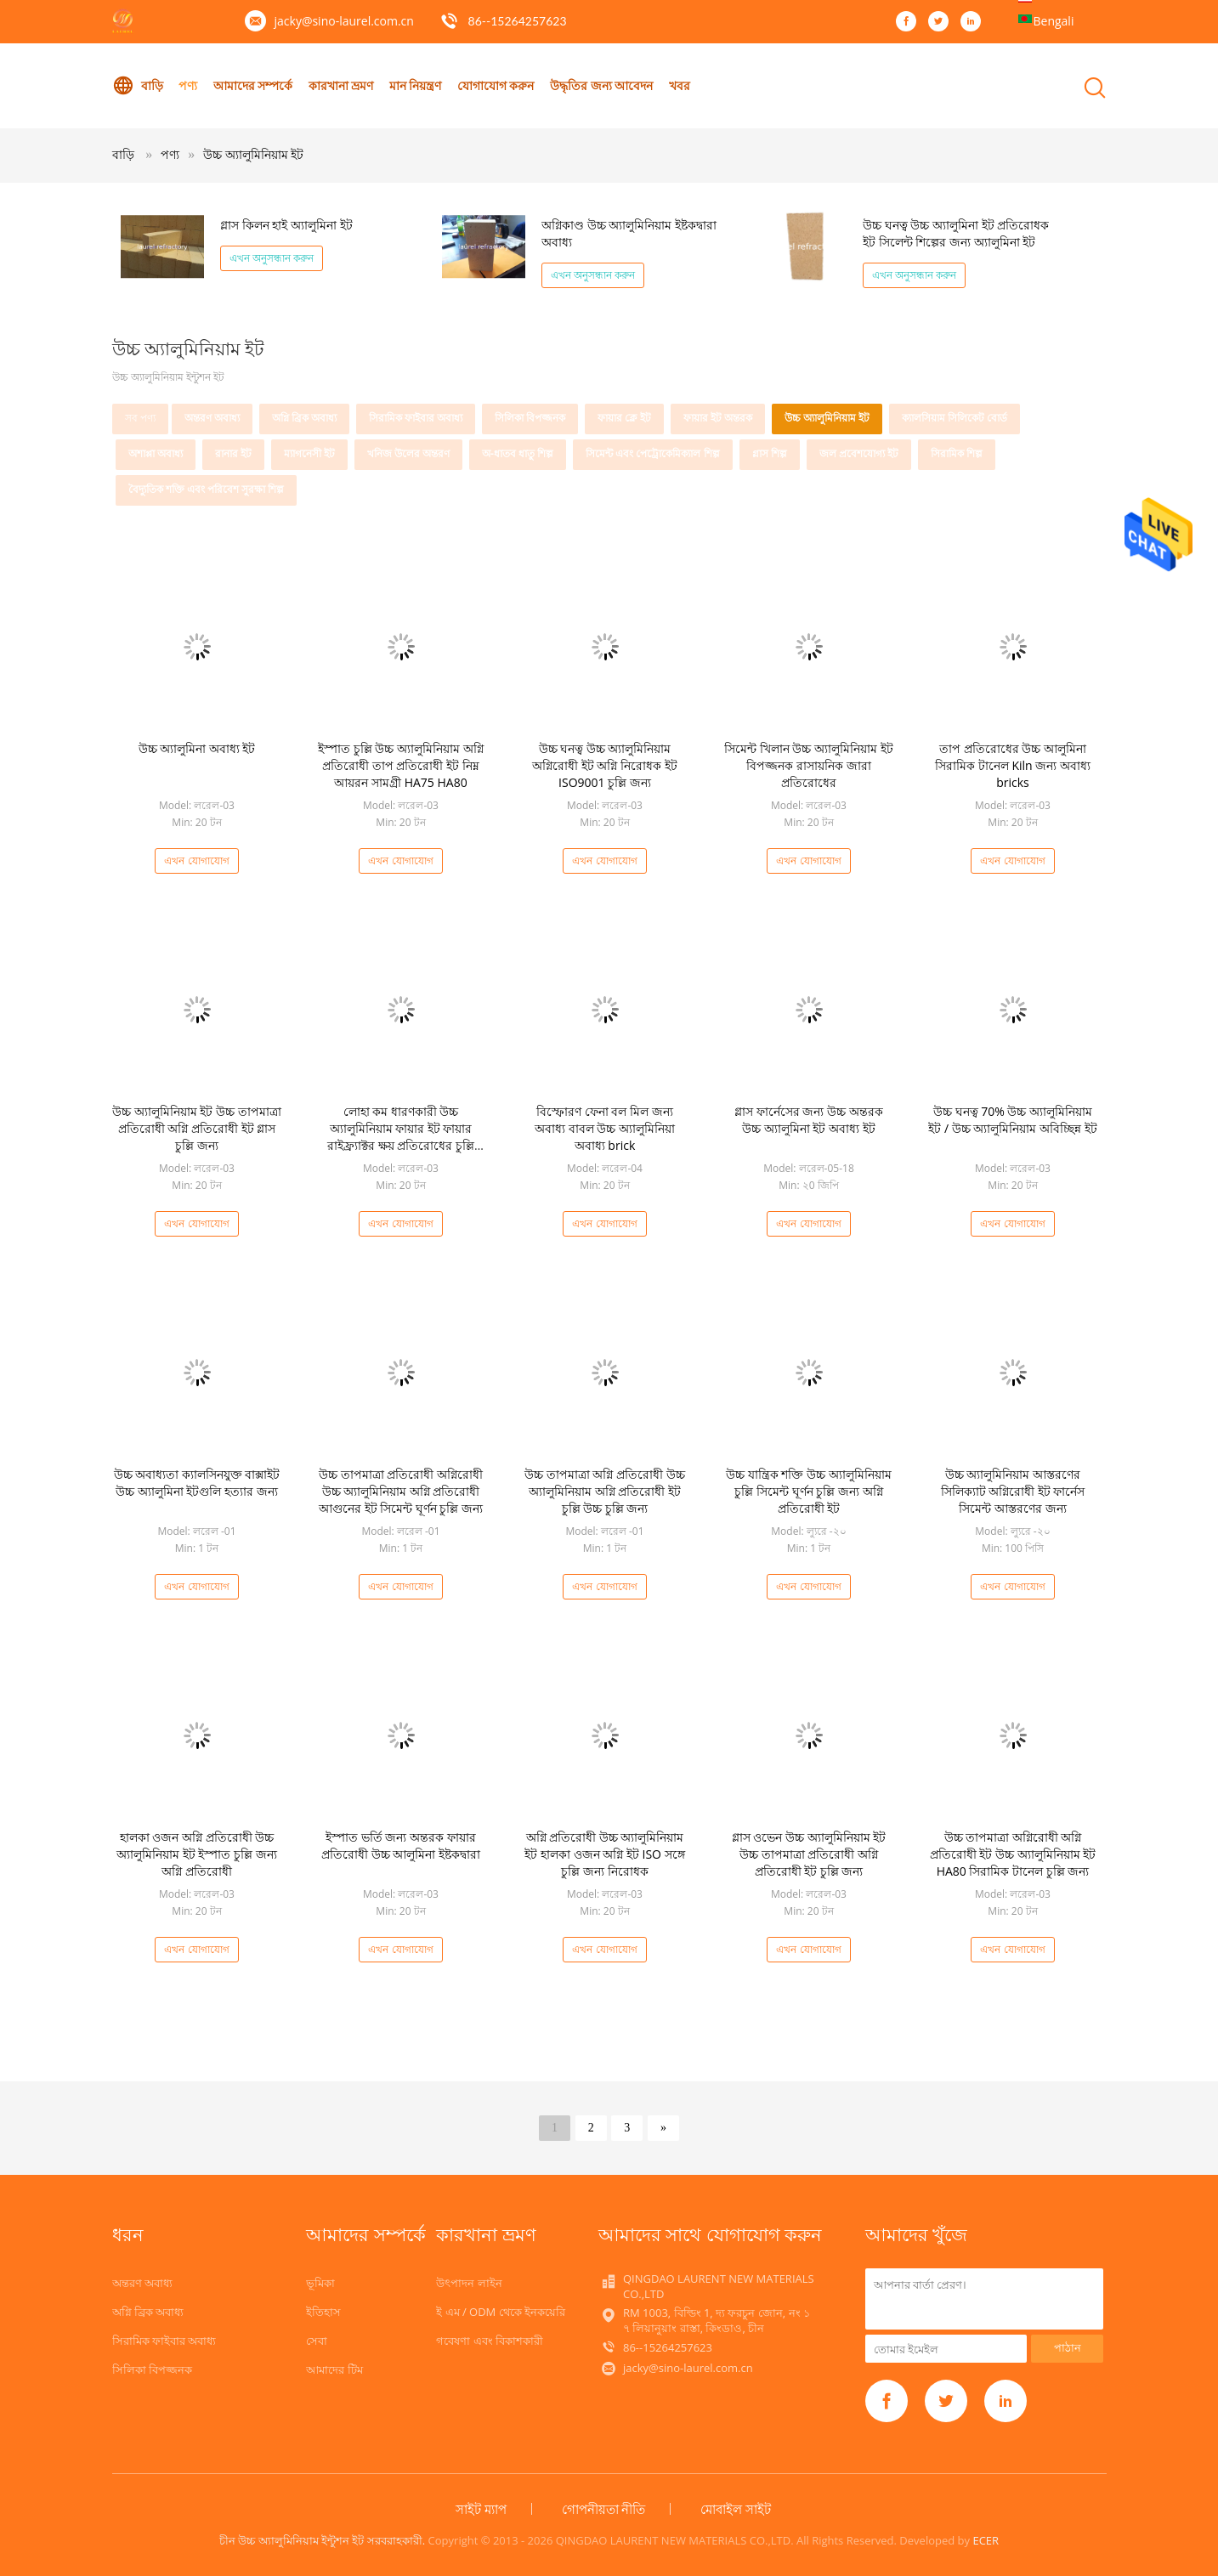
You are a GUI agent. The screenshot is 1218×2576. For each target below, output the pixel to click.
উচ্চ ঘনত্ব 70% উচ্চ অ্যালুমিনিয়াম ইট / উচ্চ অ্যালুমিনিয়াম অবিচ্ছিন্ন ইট (1012, 1119)
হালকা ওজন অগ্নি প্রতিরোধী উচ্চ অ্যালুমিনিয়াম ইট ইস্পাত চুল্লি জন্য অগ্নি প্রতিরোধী (196, 1854)
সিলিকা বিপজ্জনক (530, 417)
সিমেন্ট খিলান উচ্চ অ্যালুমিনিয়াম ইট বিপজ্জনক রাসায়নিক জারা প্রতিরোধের (808, 765)
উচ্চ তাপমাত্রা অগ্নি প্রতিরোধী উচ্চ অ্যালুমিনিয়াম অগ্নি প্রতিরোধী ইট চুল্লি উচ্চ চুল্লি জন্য (604, 1491)
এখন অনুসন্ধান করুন (271, 258)
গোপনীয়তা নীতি (604, 2509)
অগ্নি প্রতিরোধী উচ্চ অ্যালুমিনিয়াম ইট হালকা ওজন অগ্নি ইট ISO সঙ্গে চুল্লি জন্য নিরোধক (604, 1854)
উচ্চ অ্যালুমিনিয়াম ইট (253, 154)
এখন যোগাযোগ (196, 860)
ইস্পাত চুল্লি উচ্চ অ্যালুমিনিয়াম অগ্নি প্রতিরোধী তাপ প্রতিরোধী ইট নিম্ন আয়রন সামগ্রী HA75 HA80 (401, 765)
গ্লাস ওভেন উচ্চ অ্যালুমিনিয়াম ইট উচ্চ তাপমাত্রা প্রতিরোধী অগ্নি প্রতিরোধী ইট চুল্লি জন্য (809, 1854)
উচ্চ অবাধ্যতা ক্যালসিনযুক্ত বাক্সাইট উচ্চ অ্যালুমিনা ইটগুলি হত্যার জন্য (197, 1482)
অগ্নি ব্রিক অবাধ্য (304, 417)
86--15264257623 (517, 21)
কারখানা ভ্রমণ (341, 85)
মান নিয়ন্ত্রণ (415, 85)
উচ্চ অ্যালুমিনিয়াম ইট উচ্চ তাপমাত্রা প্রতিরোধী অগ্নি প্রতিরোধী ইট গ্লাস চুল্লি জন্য (196, 1128)
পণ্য (187, 85)
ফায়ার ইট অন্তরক (717, 417)
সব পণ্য (140, 417)
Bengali (1054, 21)
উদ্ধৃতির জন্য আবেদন (602, 85)
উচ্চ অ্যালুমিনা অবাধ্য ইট (197, 748)
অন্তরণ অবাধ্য (212, 417)
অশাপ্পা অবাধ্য (155, 453)
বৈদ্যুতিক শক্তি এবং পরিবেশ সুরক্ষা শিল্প (206, 489)
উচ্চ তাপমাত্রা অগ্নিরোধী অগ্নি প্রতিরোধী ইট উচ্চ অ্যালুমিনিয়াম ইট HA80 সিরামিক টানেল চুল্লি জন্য (1013, 1854)
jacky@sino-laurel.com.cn (344, 21)
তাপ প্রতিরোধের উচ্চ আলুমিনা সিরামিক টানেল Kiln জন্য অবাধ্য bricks (1013, 765)
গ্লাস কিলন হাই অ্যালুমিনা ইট (286, 225)
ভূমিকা (320, 2282)
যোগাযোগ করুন (496, 85)
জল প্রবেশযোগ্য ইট (858, 453)
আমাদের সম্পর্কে (253, 85)
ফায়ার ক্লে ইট (624, 417)
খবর (680, 85)
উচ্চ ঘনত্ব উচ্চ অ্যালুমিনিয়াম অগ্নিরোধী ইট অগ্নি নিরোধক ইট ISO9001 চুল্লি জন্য (604, 765)
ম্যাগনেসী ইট (309, 453)
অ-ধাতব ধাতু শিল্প (517, 453)
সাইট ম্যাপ (481, 2509)
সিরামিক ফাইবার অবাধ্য (415, 417)
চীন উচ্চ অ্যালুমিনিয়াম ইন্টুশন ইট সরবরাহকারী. (323, 2540)
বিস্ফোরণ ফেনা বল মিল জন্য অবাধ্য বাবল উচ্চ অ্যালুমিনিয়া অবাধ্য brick (605, 1128)
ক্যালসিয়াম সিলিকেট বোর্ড (954, 417)
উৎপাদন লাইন (468, 2282)
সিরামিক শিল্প (957, 453)
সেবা (316, 2340)
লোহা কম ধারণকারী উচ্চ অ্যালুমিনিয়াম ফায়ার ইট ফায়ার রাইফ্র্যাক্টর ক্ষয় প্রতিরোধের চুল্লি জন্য (400, 1136)
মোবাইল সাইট (735, 2509)
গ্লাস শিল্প (769, 453)
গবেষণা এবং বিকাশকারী (489, 2340)
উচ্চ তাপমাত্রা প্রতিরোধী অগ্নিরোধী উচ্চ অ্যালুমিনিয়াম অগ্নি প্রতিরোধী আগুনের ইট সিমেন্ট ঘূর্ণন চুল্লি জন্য (401, 1491)
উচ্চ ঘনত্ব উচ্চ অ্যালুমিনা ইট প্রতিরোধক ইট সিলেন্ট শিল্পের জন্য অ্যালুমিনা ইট (956, 233)
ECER (985, 2540)
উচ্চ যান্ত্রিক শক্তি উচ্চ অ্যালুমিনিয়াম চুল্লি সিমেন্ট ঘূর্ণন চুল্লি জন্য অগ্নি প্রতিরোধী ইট (809, 1491)
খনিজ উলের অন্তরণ (408, 453)
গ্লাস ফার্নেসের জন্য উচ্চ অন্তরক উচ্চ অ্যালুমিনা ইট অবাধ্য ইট (808, 1119)
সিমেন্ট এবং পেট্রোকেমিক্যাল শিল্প (652, 453)
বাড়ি (137, 85)
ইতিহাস (323, 2311)
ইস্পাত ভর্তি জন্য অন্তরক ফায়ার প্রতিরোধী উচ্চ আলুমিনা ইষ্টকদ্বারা (400, 1845)
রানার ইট (233, 453)
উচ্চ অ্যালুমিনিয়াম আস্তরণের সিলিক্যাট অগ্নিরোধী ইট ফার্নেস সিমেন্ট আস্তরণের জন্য (1013, 1491)
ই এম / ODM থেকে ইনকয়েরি (500, 2311)
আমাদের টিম (334, 2369)
